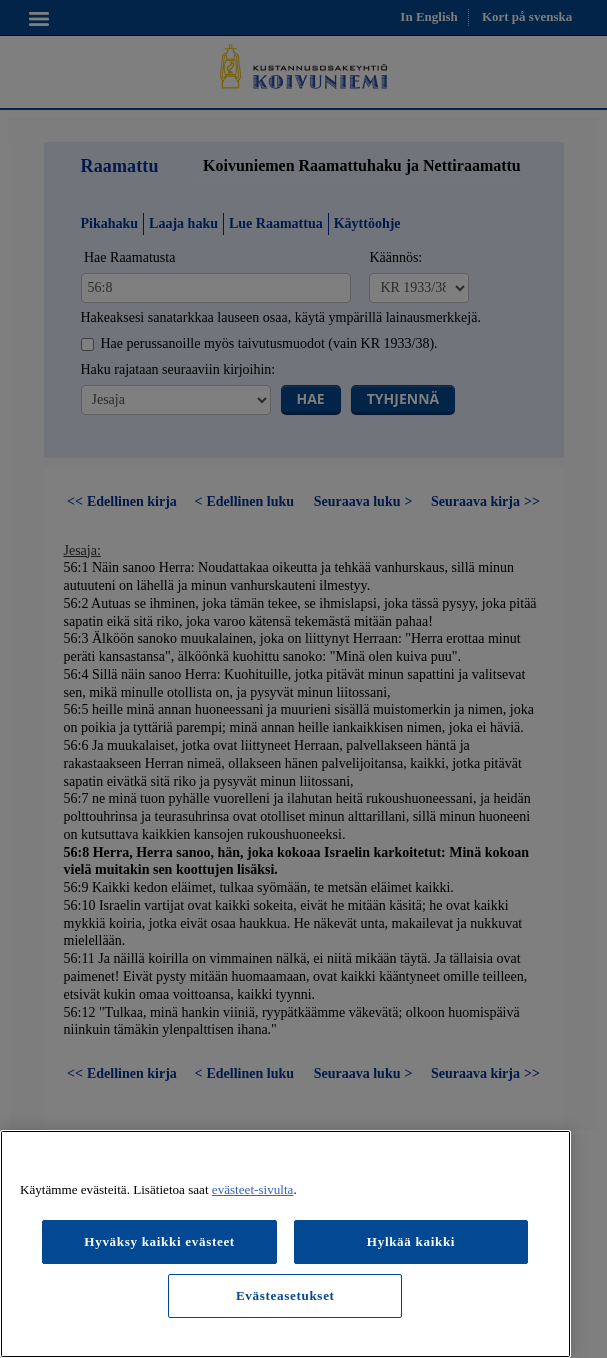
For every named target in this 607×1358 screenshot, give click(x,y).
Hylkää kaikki (411, 1241)
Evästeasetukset (285, 1295)
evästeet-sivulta (253, 1189)
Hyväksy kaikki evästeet (159, 1241)
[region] (285, 1244)
